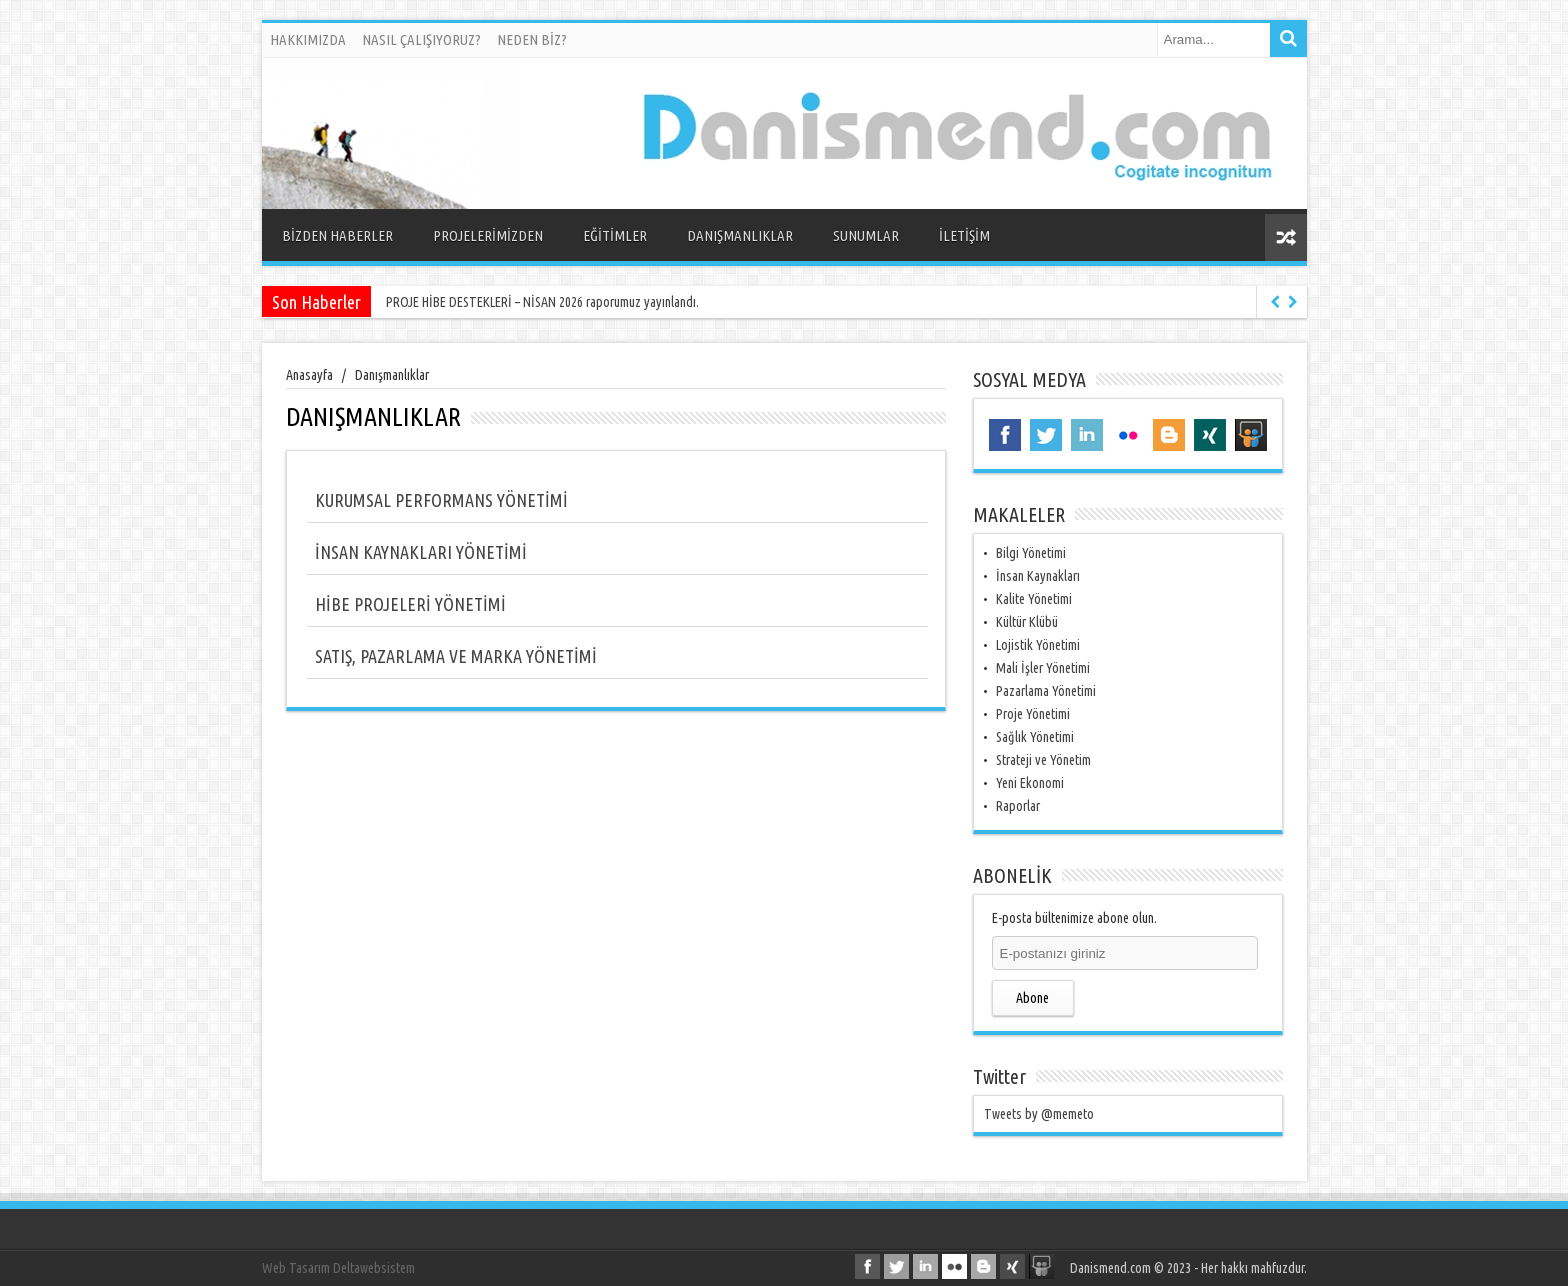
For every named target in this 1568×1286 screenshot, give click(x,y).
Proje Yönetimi (1033, 714)
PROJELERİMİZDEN (488, 235)
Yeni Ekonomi (1030, 783)
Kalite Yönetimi (1034, 599)
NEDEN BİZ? (532, 39)
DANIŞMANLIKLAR (740, 235)
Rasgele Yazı (1286, 237)
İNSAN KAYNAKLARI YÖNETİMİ (421, 552)
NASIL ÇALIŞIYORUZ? (421, 39)
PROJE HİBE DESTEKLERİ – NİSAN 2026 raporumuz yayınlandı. (542, 302)
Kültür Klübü (1027, 622)
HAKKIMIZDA (308, 39)
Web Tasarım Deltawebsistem (338, 1268)
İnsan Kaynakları (1038, 576)
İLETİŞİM (964, 235)
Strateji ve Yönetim (1043, 760)
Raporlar (1018, 806)
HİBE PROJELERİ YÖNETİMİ (410, 604)
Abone (1032, 998)
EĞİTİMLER (615, 235)
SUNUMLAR (866, 235)
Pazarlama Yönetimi (1046, 691)
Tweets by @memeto (1039, 1114)
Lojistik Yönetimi (1038, 645)
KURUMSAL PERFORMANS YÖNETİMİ (441, 500)
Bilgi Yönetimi (1031, 553)
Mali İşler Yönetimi (1043, 668)
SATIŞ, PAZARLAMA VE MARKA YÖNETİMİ (456, 656)
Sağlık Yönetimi (1035, 737)
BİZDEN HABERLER (337, 235)
